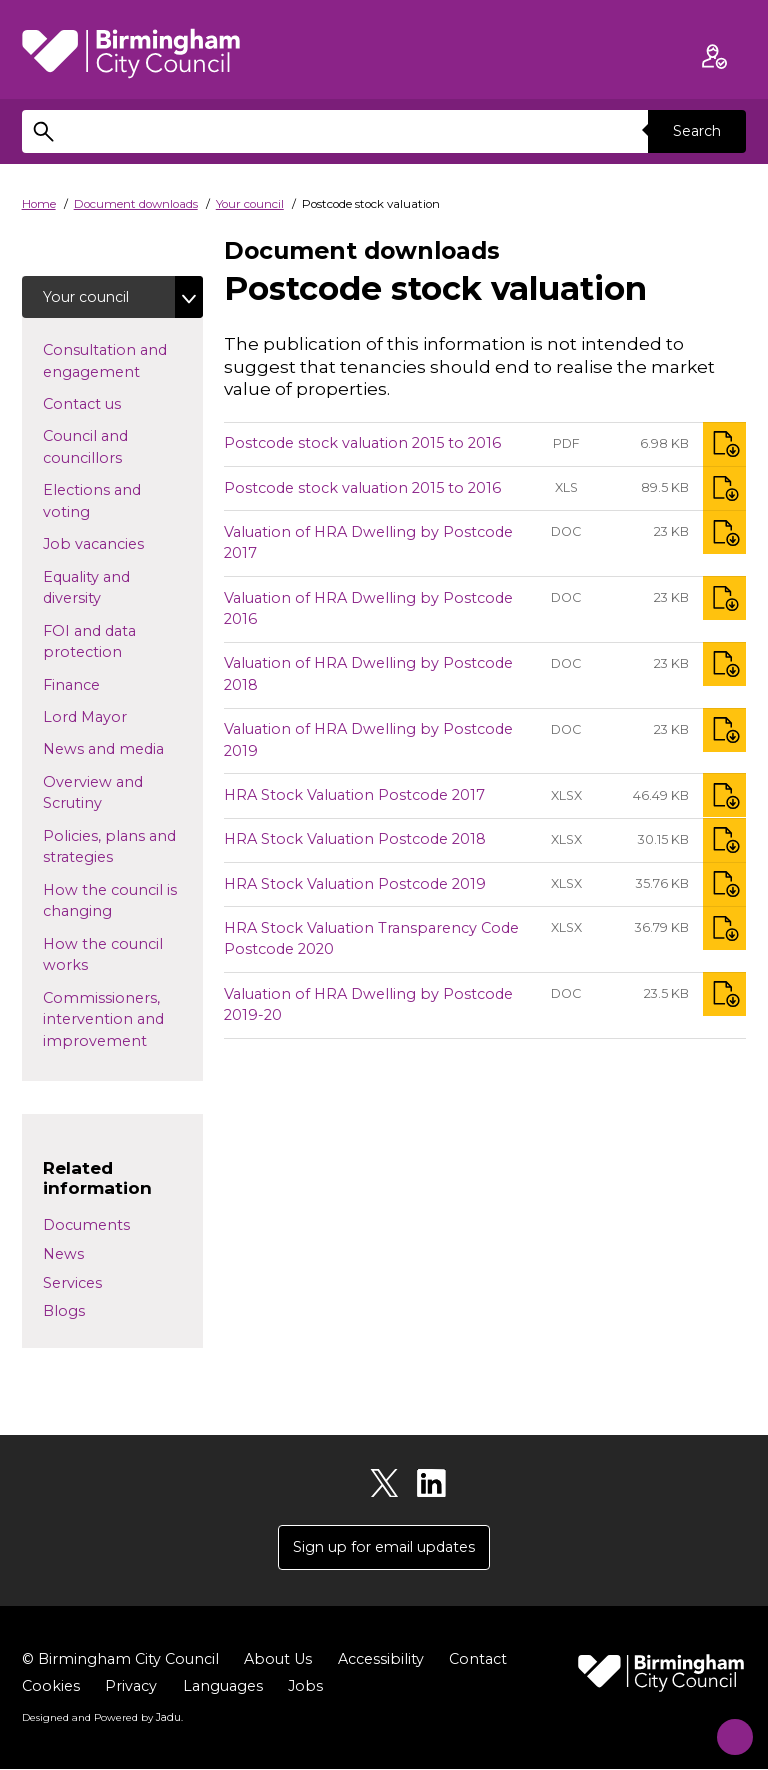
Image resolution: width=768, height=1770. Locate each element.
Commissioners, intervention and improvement (123, 1020)
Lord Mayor (117, 717)
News (63, 1255)
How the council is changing (110, 902)
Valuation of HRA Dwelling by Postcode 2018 (368, 675)
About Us (278, 1661)
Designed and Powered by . (102, 1719)
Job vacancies (123, 544)
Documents (86, 1226)
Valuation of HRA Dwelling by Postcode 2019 (368, 740)
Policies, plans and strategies (110, 848)
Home (39, 204)
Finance (103, 685)
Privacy (131, 1688)
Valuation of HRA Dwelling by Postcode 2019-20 (368, 1005)
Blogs (64, 1312)
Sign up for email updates (384, 1548)
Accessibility (381, 1661)
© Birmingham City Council (120, 1661)
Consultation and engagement (123, 362)
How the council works (103, 956)
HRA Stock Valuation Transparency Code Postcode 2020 (371, 939)
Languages (223, 1688)
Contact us (114, 404)
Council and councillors (114, 448)
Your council (250, 204)
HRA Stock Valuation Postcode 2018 (355, 839)
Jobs (305, 1688)
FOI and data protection (114, 643)
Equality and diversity (104, 589)
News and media (123, 749)
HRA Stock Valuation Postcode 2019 (355, 884)
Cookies (51, 1688)
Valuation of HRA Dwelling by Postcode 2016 (368, 609)
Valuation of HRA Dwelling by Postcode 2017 (368, 543)
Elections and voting (98, 502)
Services (72, 1283)
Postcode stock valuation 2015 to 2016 (362, 443)
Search (696, 131)
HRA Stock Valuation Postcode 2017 (354, 795)
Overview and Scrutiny (104, 794)
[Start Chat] (725, 1727)
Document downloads (136, 204)
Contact (478, 1661)
